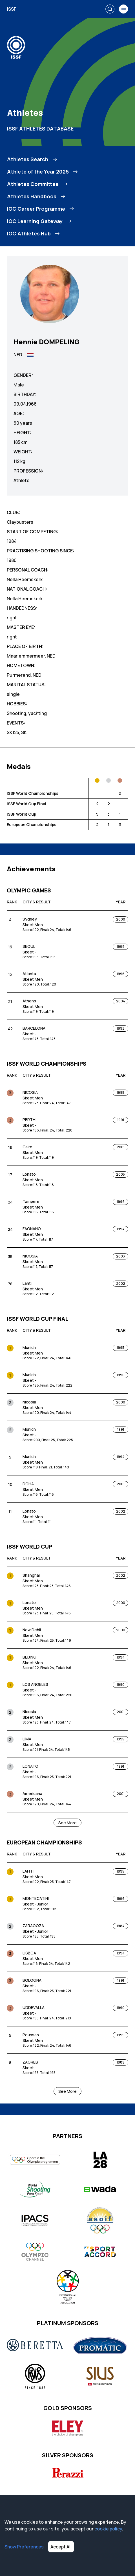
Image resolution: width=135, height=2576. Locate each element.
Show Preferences (24, 2547)
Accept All (61, 2547)
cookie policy (108, 2529)
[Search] (109, 9)
